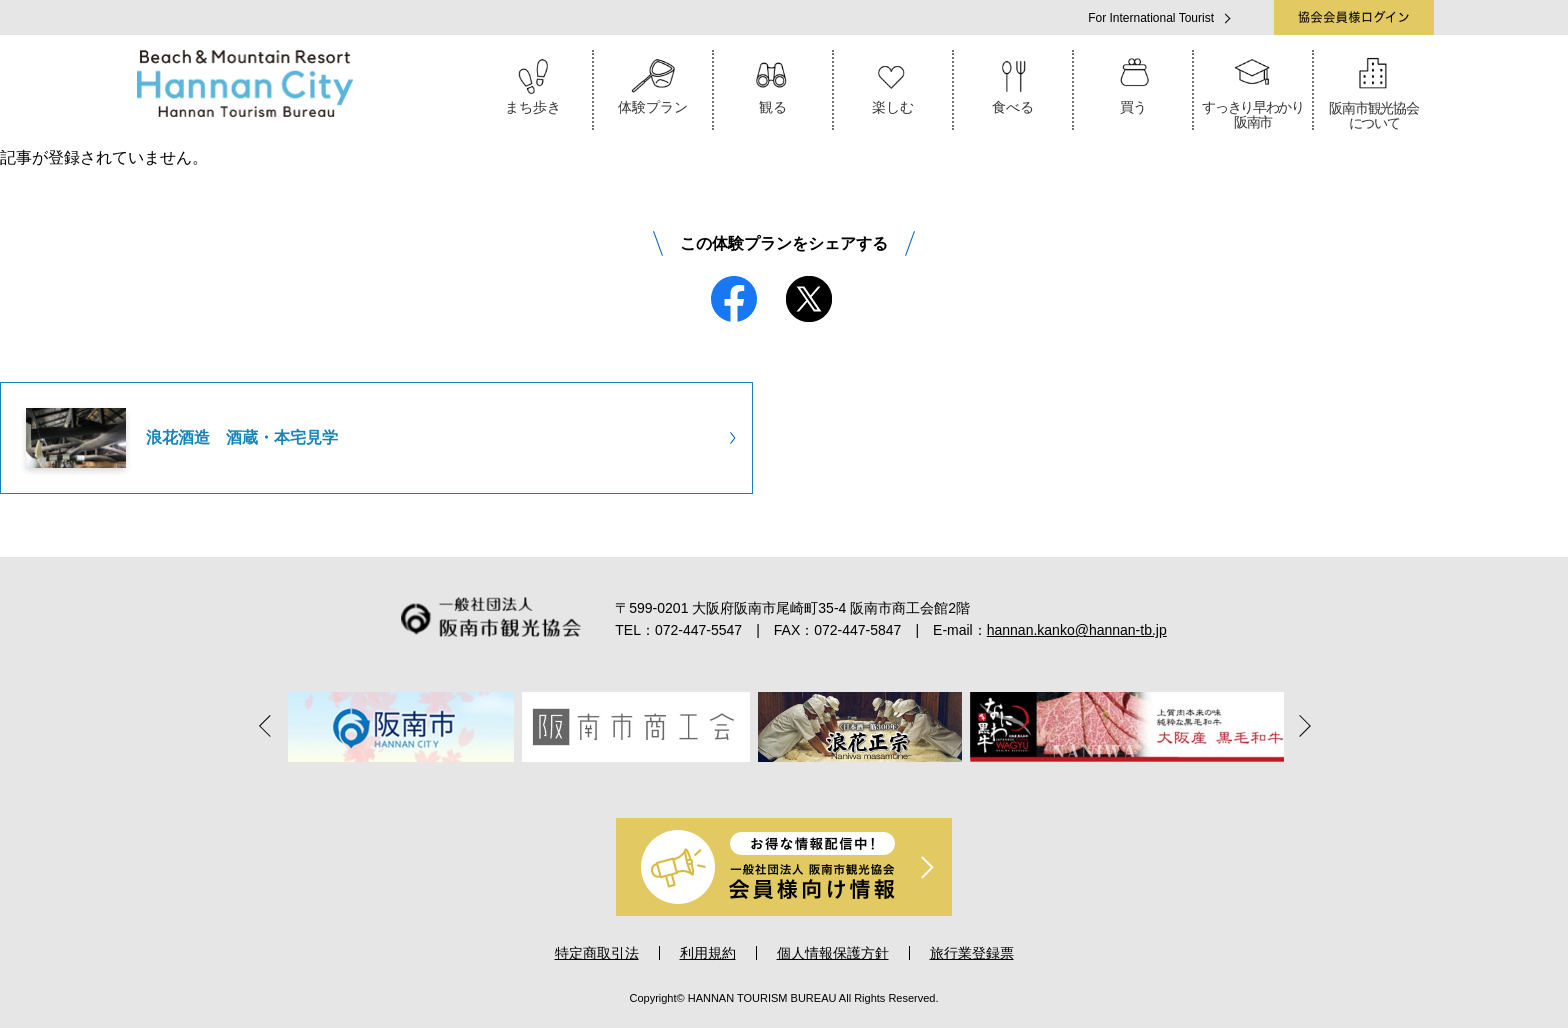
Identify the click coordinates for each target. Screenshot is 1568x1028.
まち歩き (533, 82)
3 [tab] (756, 783)
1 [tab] (700, 783)
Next (1299, 725)
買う (1133, 82)
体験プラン (653, 82)
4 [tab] (784, 783)
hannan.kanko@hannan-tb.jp (1077, 630)
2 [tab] (728, 783)
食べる (1013, 82)
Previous (269, 725)
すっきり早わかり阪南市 (1253, 90)
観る (773, 82)
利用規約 (708, 953)
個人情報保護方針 (833, 953)
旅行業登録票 (972, 953)
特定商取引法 (597, 953)
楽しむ (893, 82)
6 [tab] (840, 783)
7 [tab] (868, 783)
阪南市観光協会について (1374, 90)
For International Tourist (1151, 18)
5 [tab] (812, 783)
